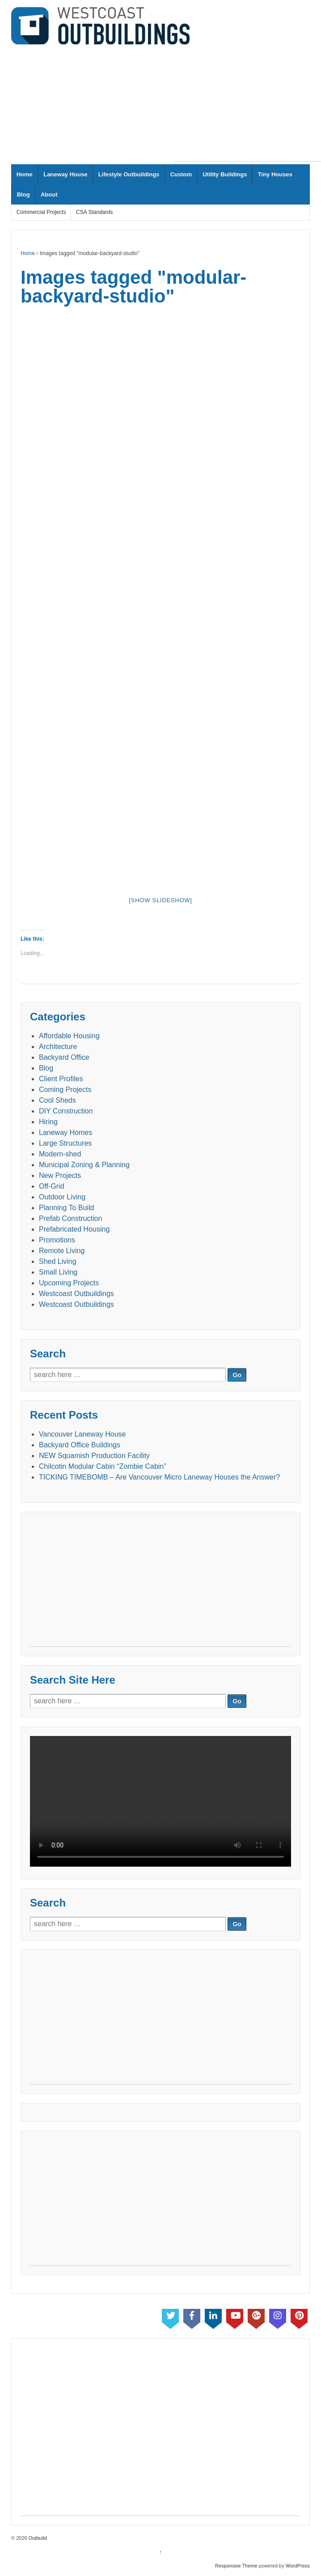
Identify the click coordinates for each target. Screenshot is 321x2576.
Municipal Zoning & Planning (84, 1165)
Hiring (48, 1122)
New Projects (60, 1175)
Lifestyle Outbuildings (129, 174)
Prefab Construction (70, 1218)
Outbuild (37, 2538)
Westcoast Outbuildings (76, 1293)
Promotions (57, 1240)
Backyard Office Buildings (79, 1445)
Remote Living (61, 1250)
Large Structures (65, 1143)
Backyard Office (64, 1057)
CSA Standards (94, 212)
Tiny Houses (275, 174)
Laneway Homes (65, 1132)
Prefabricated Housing (74, 1229)
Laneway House (65, 174)
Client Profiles (61, 1079)
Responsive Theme (236, 2565)
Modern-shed (60, 1154)
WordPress (298, 2565)
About (49, 194)
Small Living (58, 1272)
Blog (23, 194)
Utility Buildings (225, 174)
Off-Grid (51, 1186)
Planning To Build (66, 1207)
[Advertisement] (247, 105)
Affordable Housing (69, 1036)
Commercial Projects (41, 212)
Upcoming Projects (69, 1283)
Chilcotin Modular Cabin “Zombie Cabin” (102, 1466)
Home (25, 174)
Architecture (58, 1046)
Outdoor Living (62, 1197)
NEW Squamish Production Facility (94, 1455)
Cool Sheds (57, 1100)
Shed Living (57, 1261)
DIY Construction (66, 1111)
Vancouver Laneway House (82, 1434)
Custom (181, 174)
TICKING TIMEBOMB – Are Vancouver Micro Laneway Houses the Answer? (159, 1477)
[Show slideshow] (160, 900)
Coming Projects (65, 1089)
